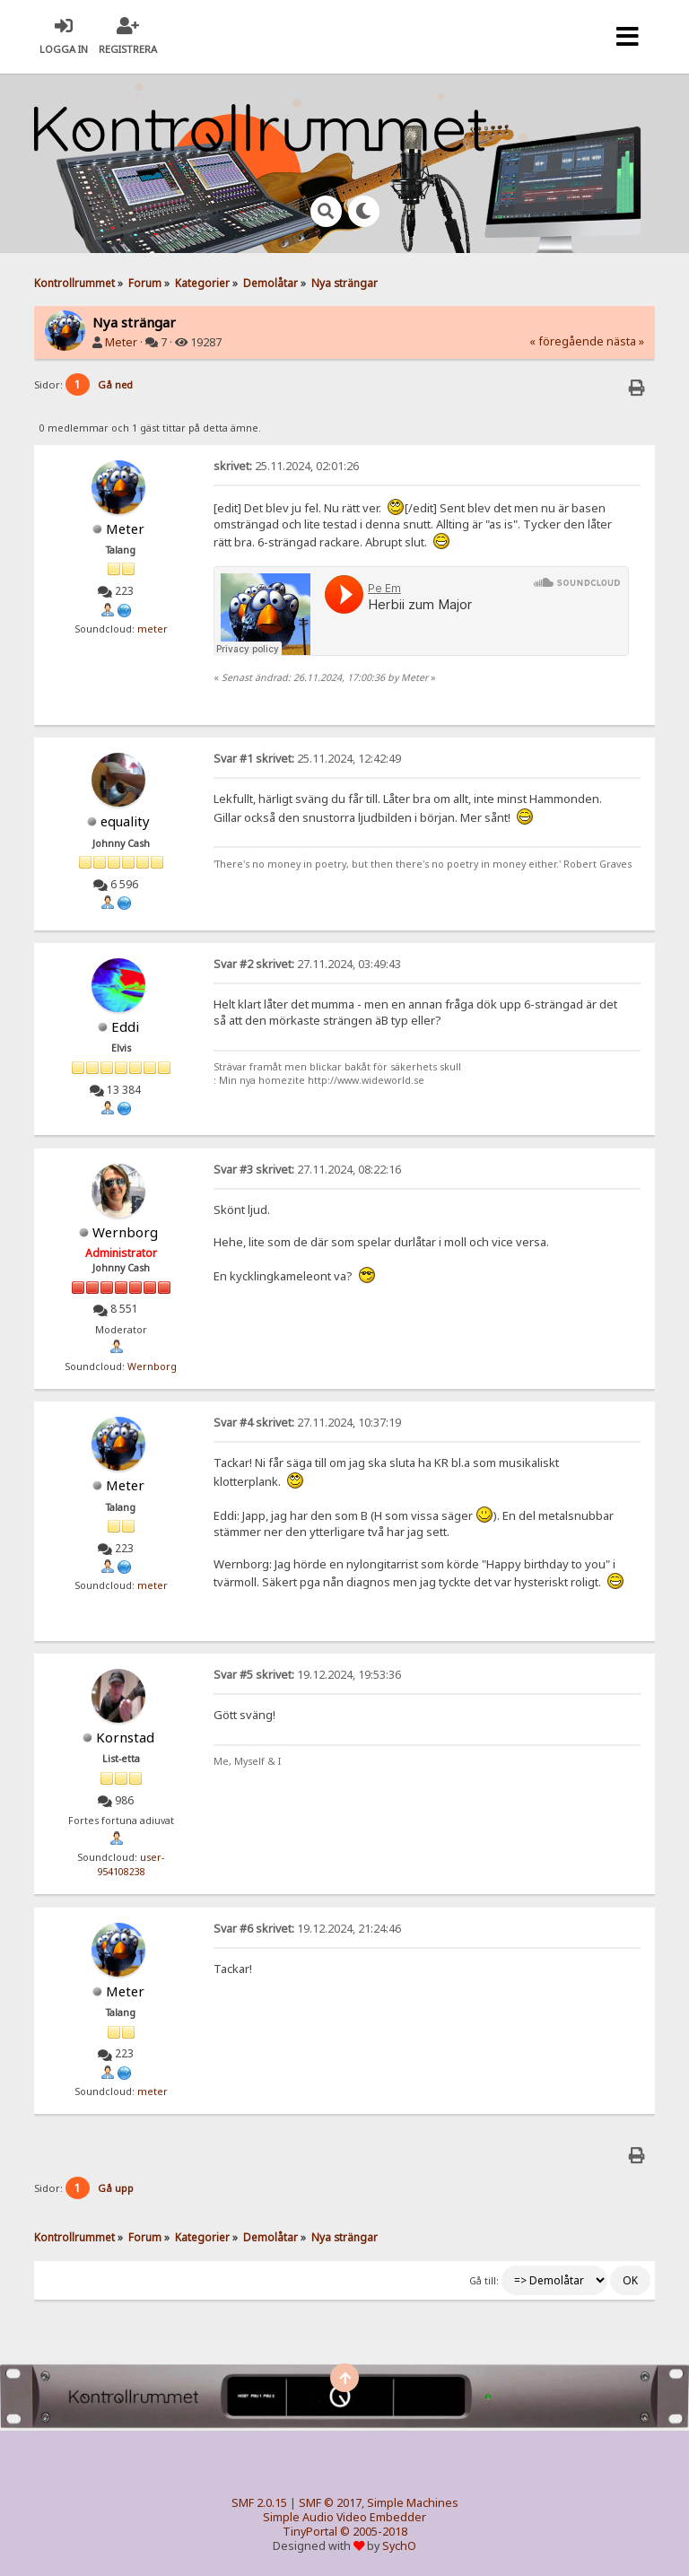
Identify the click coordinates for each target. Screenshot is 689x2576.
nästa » (625, 341)
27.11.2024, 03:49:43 (307, 964)
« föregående (566, 341)
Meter (121, 342)
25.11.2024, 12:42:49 (307, 758)
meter (152, 629)
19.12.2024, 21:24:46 (307, 1928)
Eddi (125, 1026)
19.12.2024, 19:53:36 (307, 1674)
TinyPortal (310, 2531)
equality (125, 821)
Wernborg (125, 1232)
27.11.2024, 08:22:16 (307, 1169)
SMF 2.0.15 (259, 2503)
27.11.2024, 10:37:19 (307, 1422)
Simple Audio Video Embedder (344, 2517)
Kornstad (125, 1737)
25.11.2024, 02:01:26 (286, 466)
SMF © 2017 (330, 2503)
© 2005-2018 (373, 2531)
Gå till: (484, 2281)
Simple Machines (412, 2503)
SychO (399, 2546)
